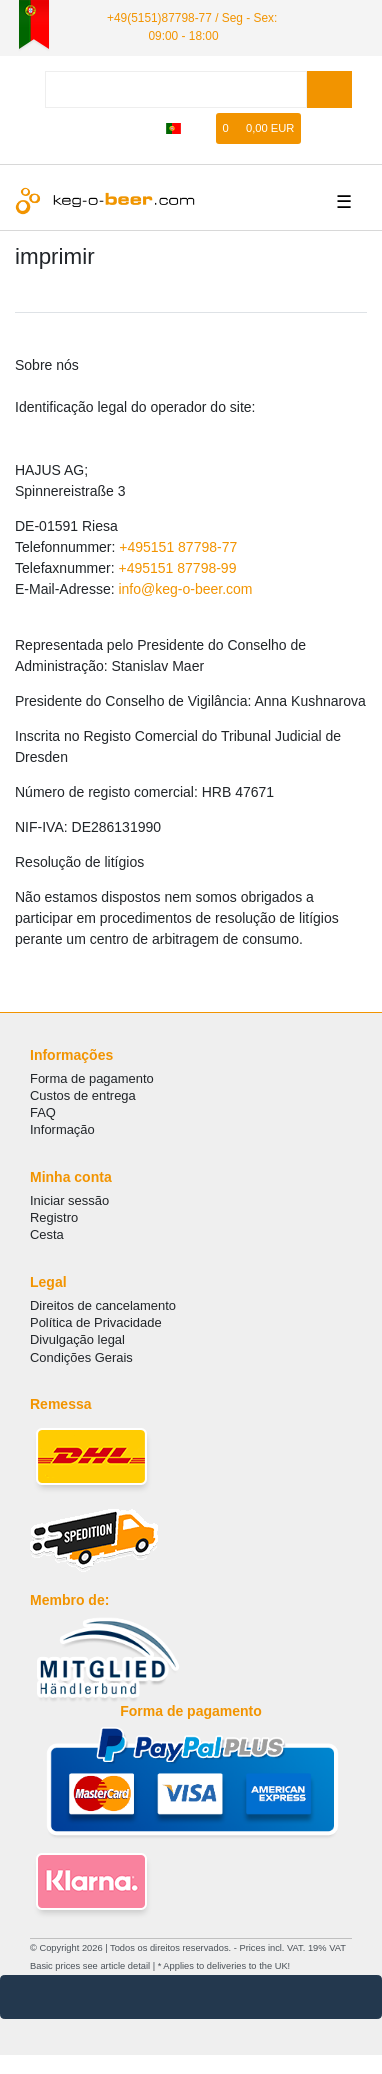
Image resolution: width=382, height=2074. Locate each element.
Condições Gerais (81, 1357)
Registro (54, 1217)
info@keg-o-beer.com (185, 589)
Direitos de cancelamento (103, 1305)
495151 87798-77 (182, 547)
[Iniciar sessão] (114, 128)
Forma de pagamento (92, 1078)
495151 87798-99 (182, 568)
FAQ (43, 1112)
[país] (173, 128)
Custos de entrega (83, 1095)
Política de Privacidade (96, 1322)
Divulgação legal (77, 1339)
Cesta (47, 1234)
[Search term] (176, 89)
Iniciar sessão (69, 1200)
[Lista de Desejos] (202, 128)
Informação (62, 1129)
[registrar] (144, 128)
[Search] (329, 89)
